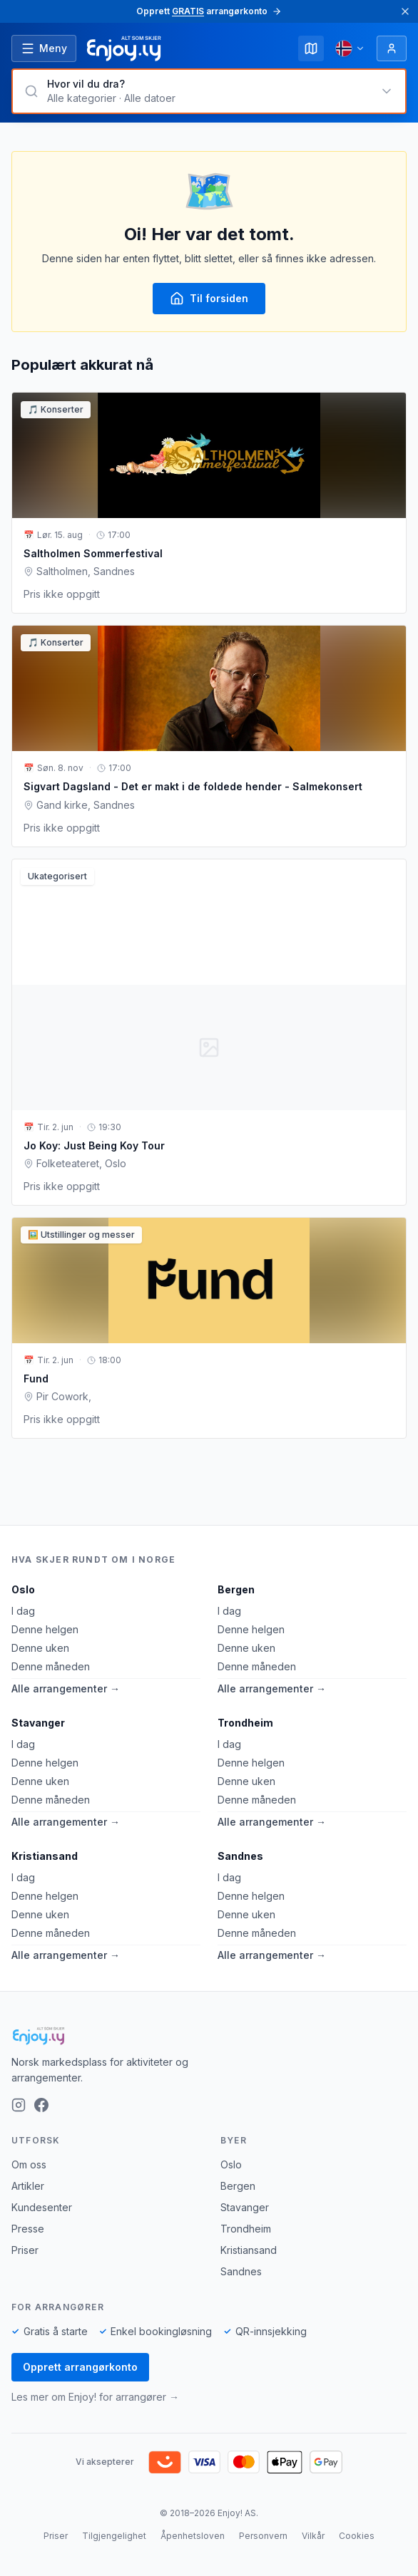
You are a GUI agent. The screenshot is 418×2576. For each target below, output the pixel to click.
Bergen (236, 1589)
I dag (23, 1611)
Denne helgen (44, 1629)
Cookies (356, 2535)
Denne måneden (50, 1666)
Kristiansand (44, 1856)
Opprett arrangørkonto (80, 2367)
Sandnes (240, 1856)
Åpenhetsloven (192, 2535)
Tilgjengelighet (114, 2535)
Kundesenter (41, 2207)
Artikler (27, 2186)
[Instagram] (18, 2105)
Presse (27, 2229)
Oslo (23, 1589)
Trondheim (245, 1723)
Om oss (28, 2164)
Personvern (263, 2535)
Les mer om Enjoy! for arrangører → (95, 2397)
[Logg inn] (392, 48)
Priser (25, 2250)
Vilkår (313, 2535)
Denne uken (40, 1648)
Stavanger (38, 1723)
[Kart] (311, 48)
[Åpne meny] (43, 48)
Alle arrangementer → (65, 1688)
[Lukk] (405, 11)
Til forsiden (209, 298)
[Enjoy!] (209, 2036)
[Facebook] (41, 2105)
